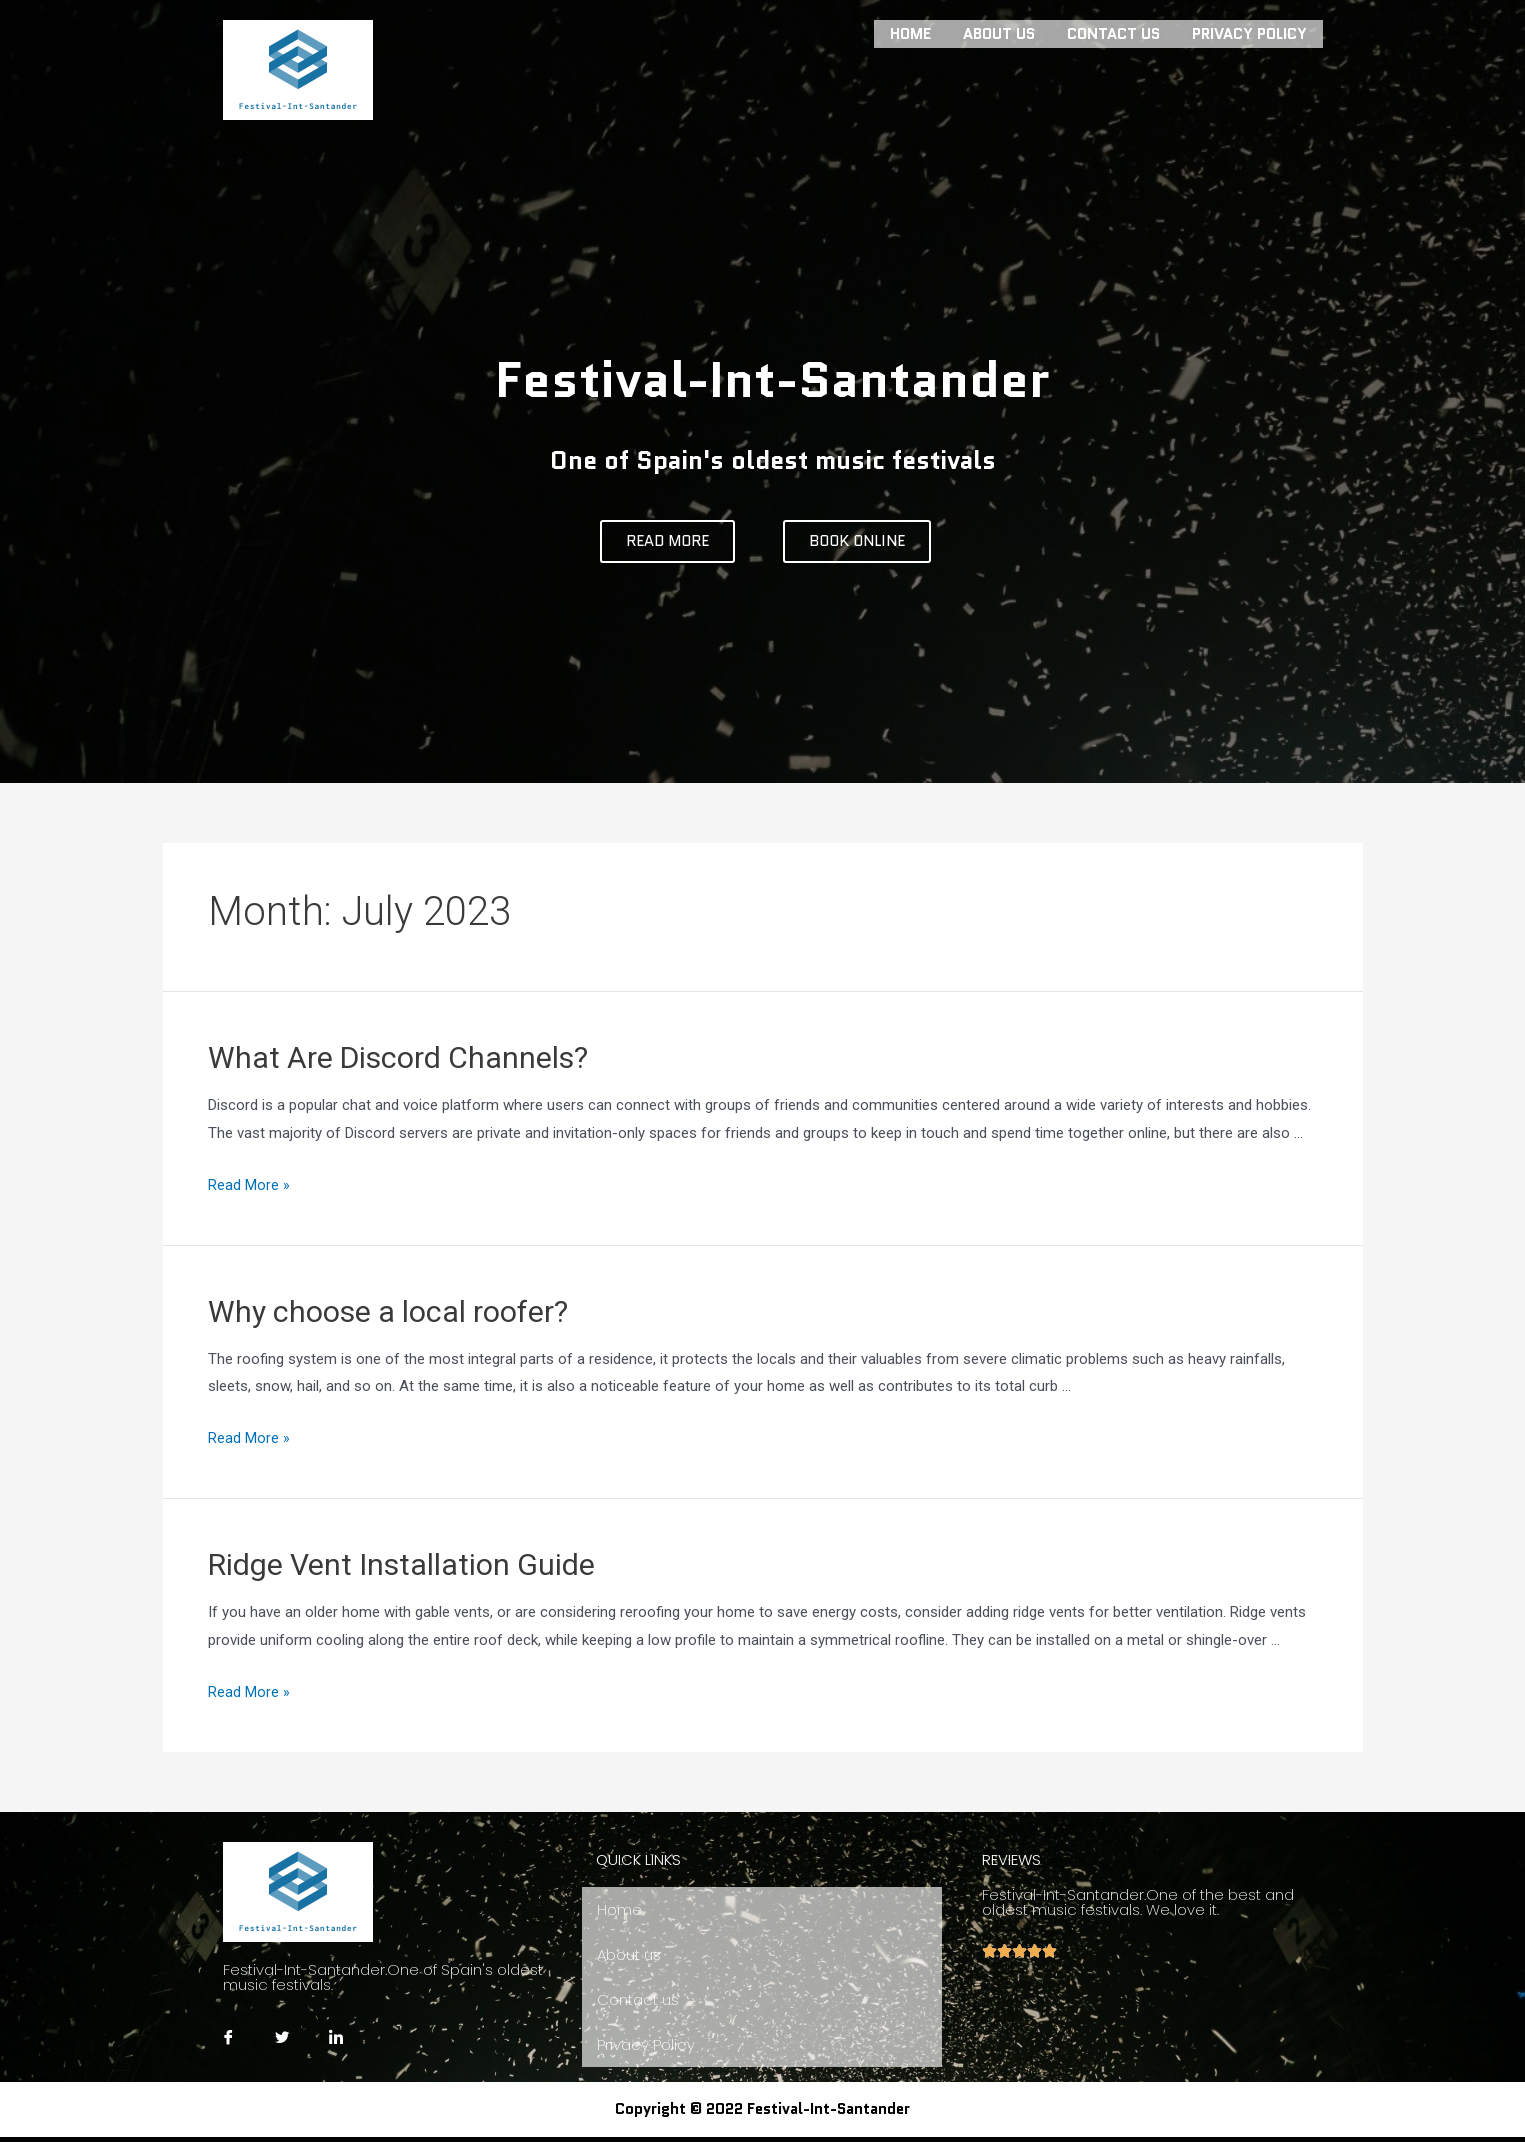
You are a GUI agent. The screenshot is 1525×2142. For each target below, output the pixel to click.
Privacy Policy (1249, 32)
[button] (667, 541)
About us (999, 32)
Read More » (249, 1185)
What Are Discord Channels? (398, 1057)
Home (910, 32)
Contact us (1113, 32)
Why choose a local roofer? (388, 1311)
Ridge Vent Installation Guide (401, 1564)
